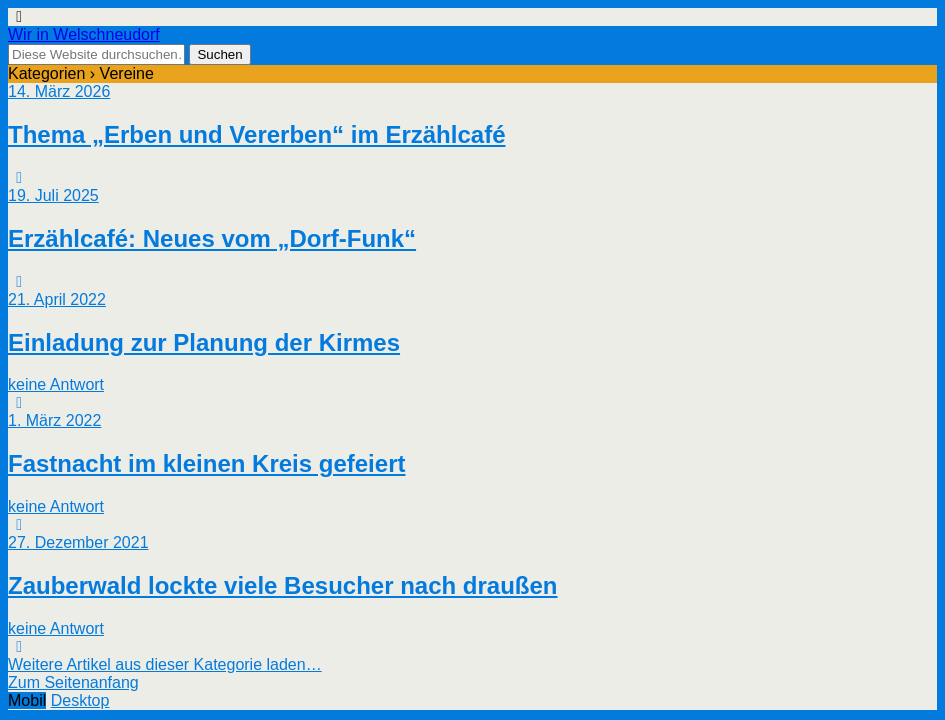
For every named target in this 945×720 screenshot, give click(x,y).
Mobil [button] (27, 700)
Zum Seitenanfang (73, 682)
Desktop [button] (80, 700)
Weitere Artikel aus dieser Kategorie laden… (165, 664)
